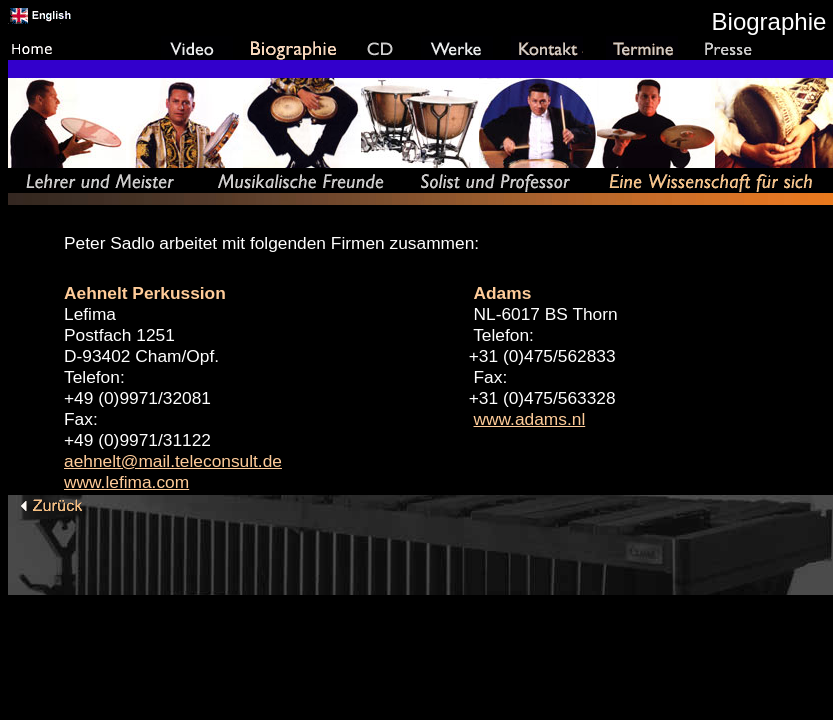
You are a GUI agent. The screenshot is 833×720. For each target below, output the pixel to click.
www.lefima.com (126, 482)
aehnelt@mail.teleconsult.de (173, 461)
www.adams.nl (530, 419)
